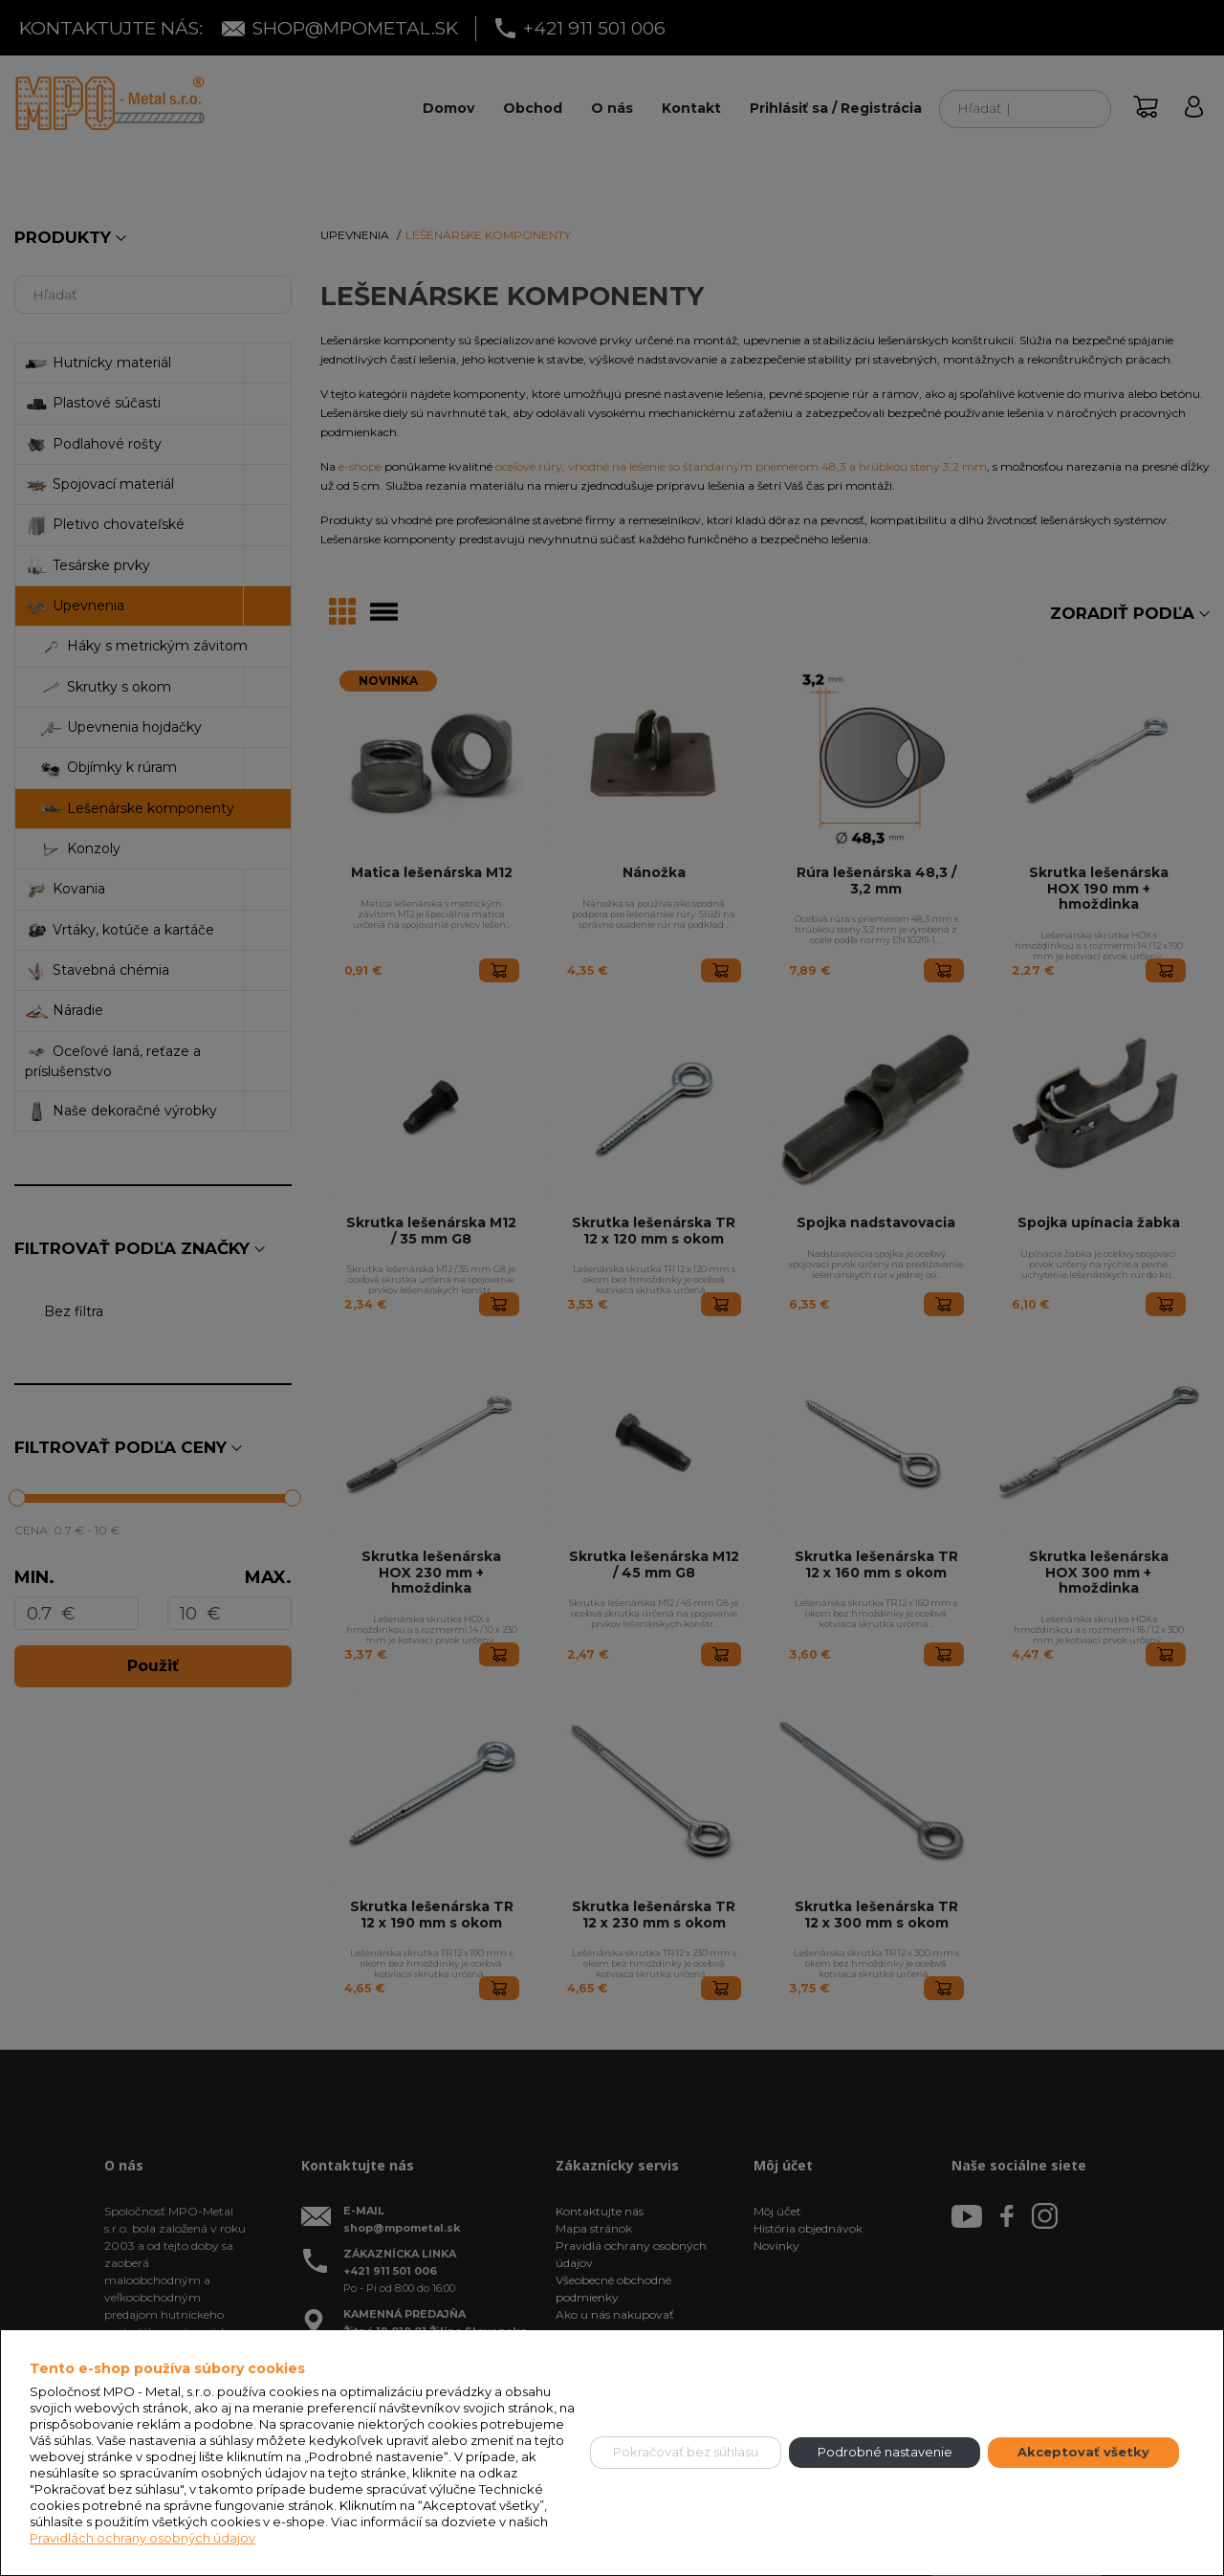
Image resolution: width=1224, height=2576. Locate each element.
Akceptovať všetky (1083, 2451)
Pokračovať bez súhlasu (685, 2451)
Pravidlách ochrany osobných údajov (142, 2537)
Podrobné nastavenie (885, 2451)
